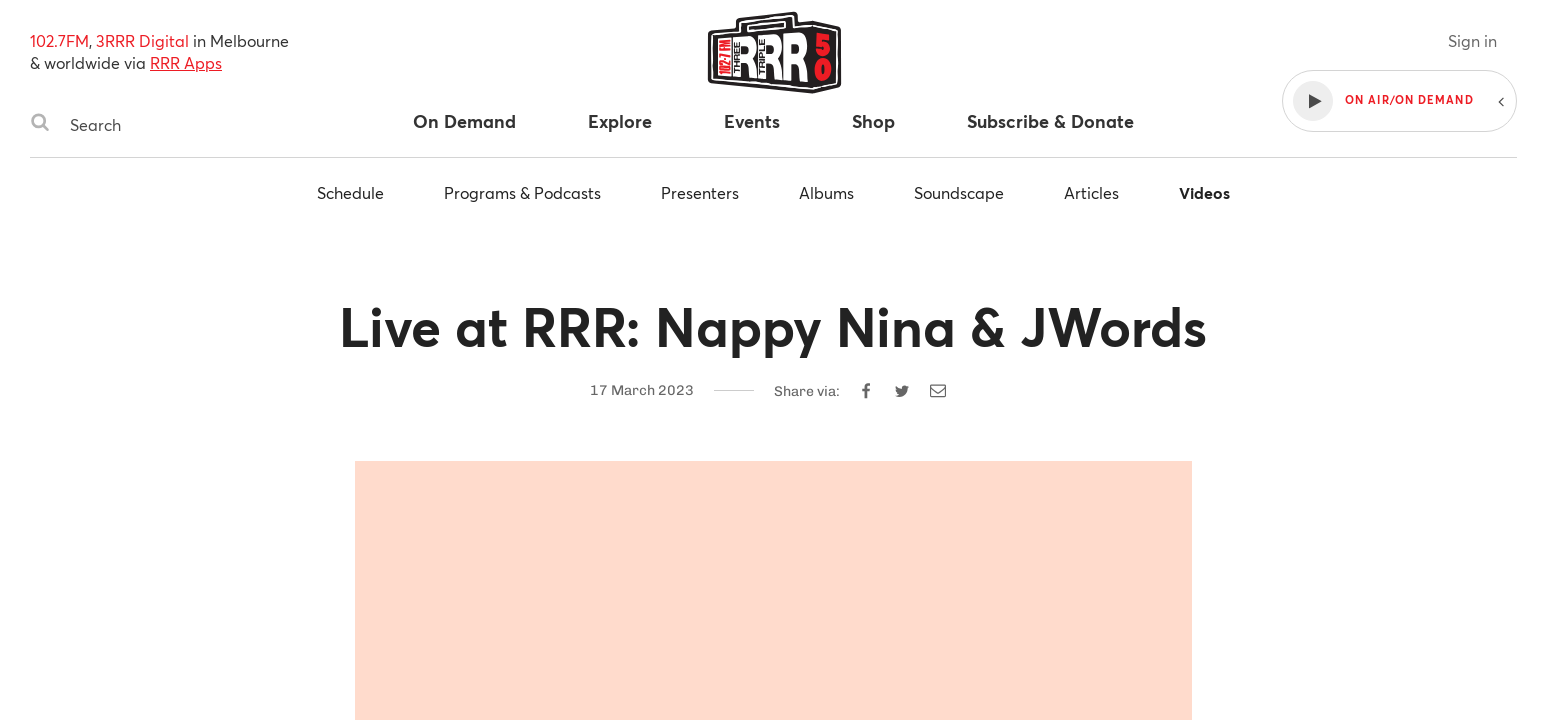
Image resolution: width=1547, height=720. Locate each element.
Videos (1204, 192)
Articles (1091, 192)
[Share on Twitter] (902, 391)
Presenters (700, 192)
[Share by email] (938, 391)
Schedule (350, 192)
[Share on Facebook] (866, 391)
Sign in (1472, 40)
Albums (826, 192)
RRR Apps (186, 62)
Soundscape (959, 192)
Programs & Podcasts (522, 192)
